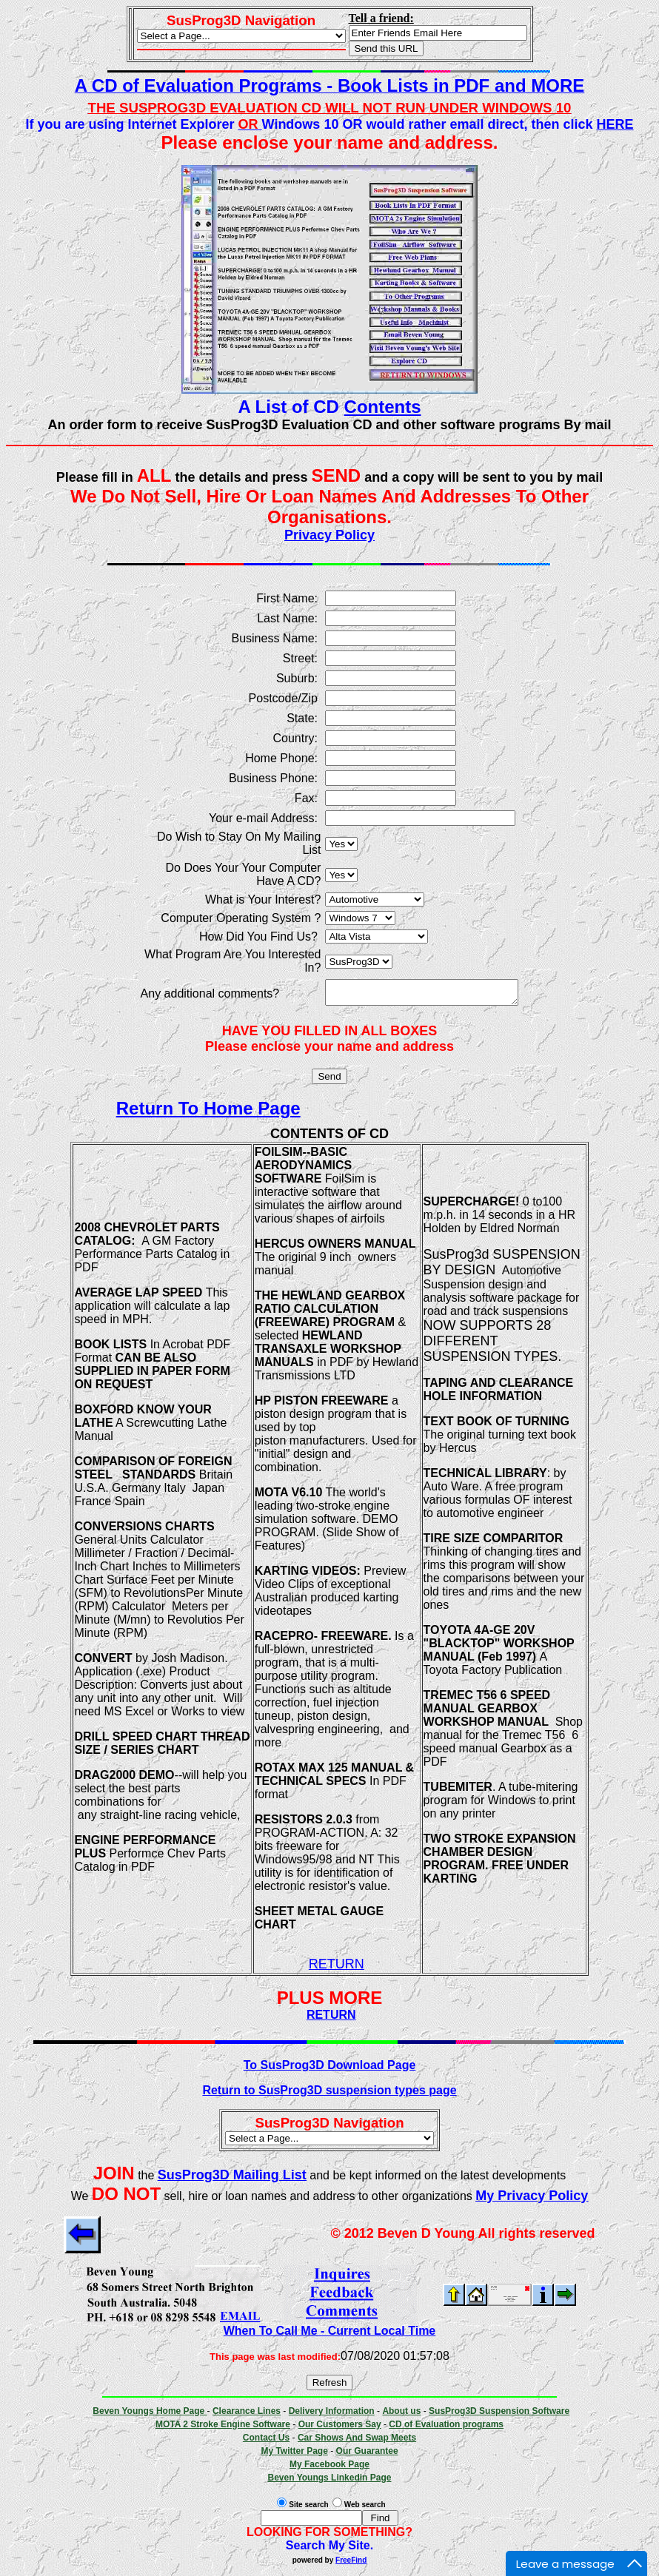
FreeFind (351, 2564)
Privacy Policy (329, 535)
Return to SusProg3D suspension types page (329, 2094)
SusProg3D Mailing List (232, 2179)
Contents (382, 407)
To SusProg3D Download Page (330, 2069)
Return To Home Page (197, 1113)
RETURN (336, 1968)
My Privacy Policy (531, 2200)
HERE (615, 124)
